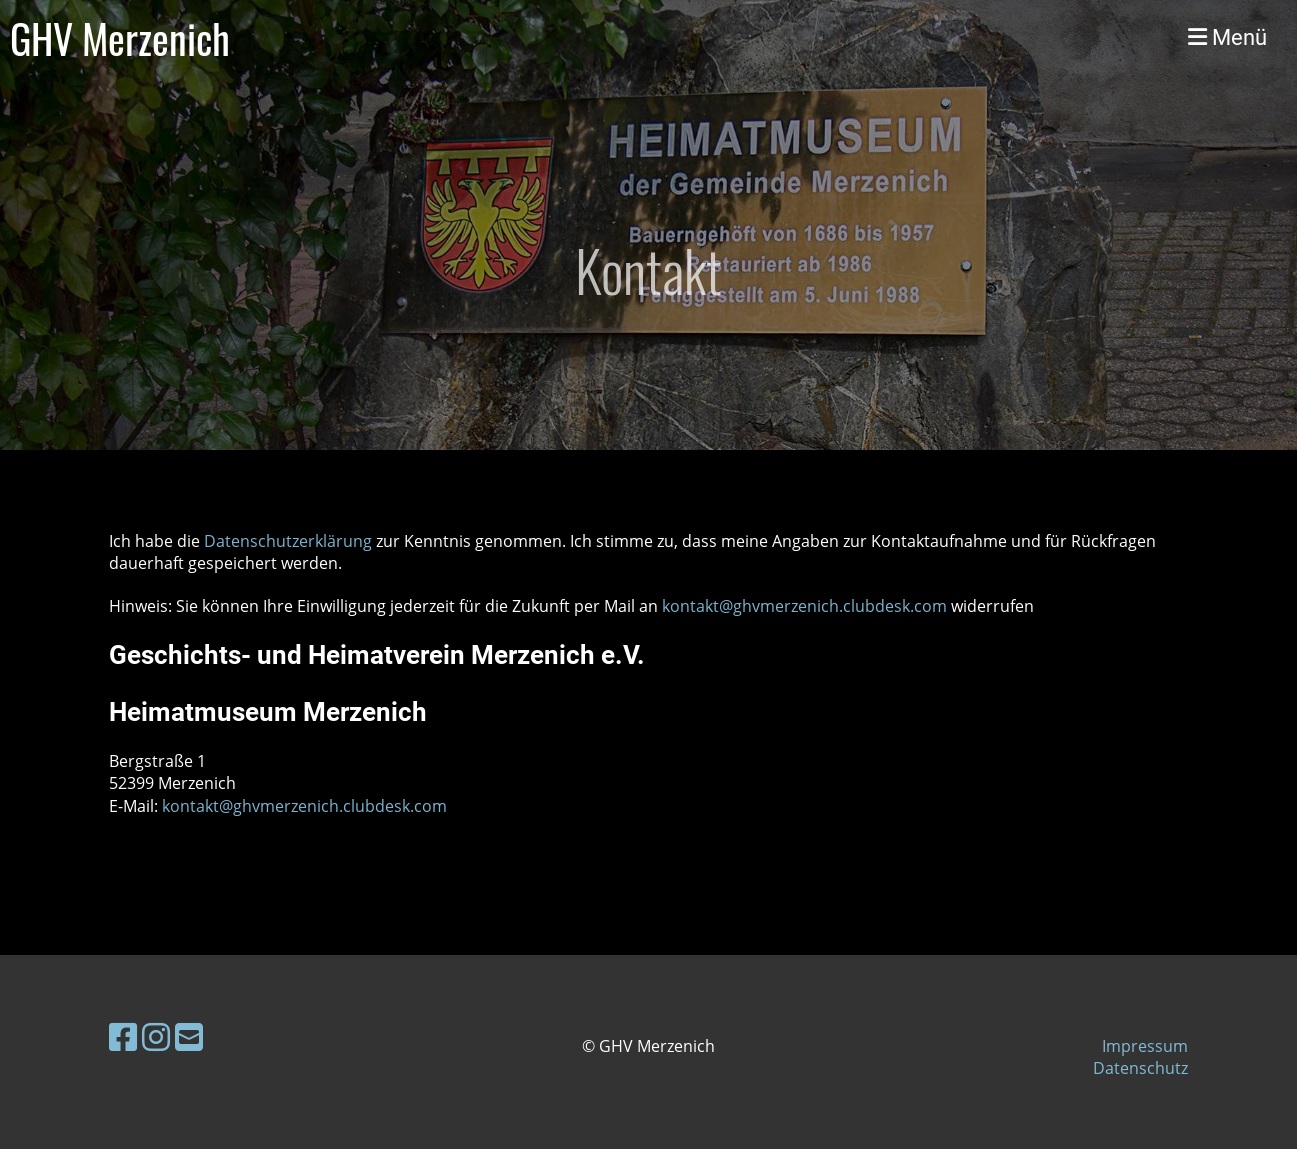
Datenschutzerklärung (290, 541)
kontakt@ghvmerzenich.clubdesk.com (804, 606)
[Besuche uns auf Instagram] (156, 1036)
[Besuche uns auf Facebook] (123, 1036)
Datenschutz (1140, 1068)
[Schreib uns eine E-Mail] (189, 1036)
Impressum (1145, 1046)
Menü (1227, 37)
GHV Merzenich (120, 38)
